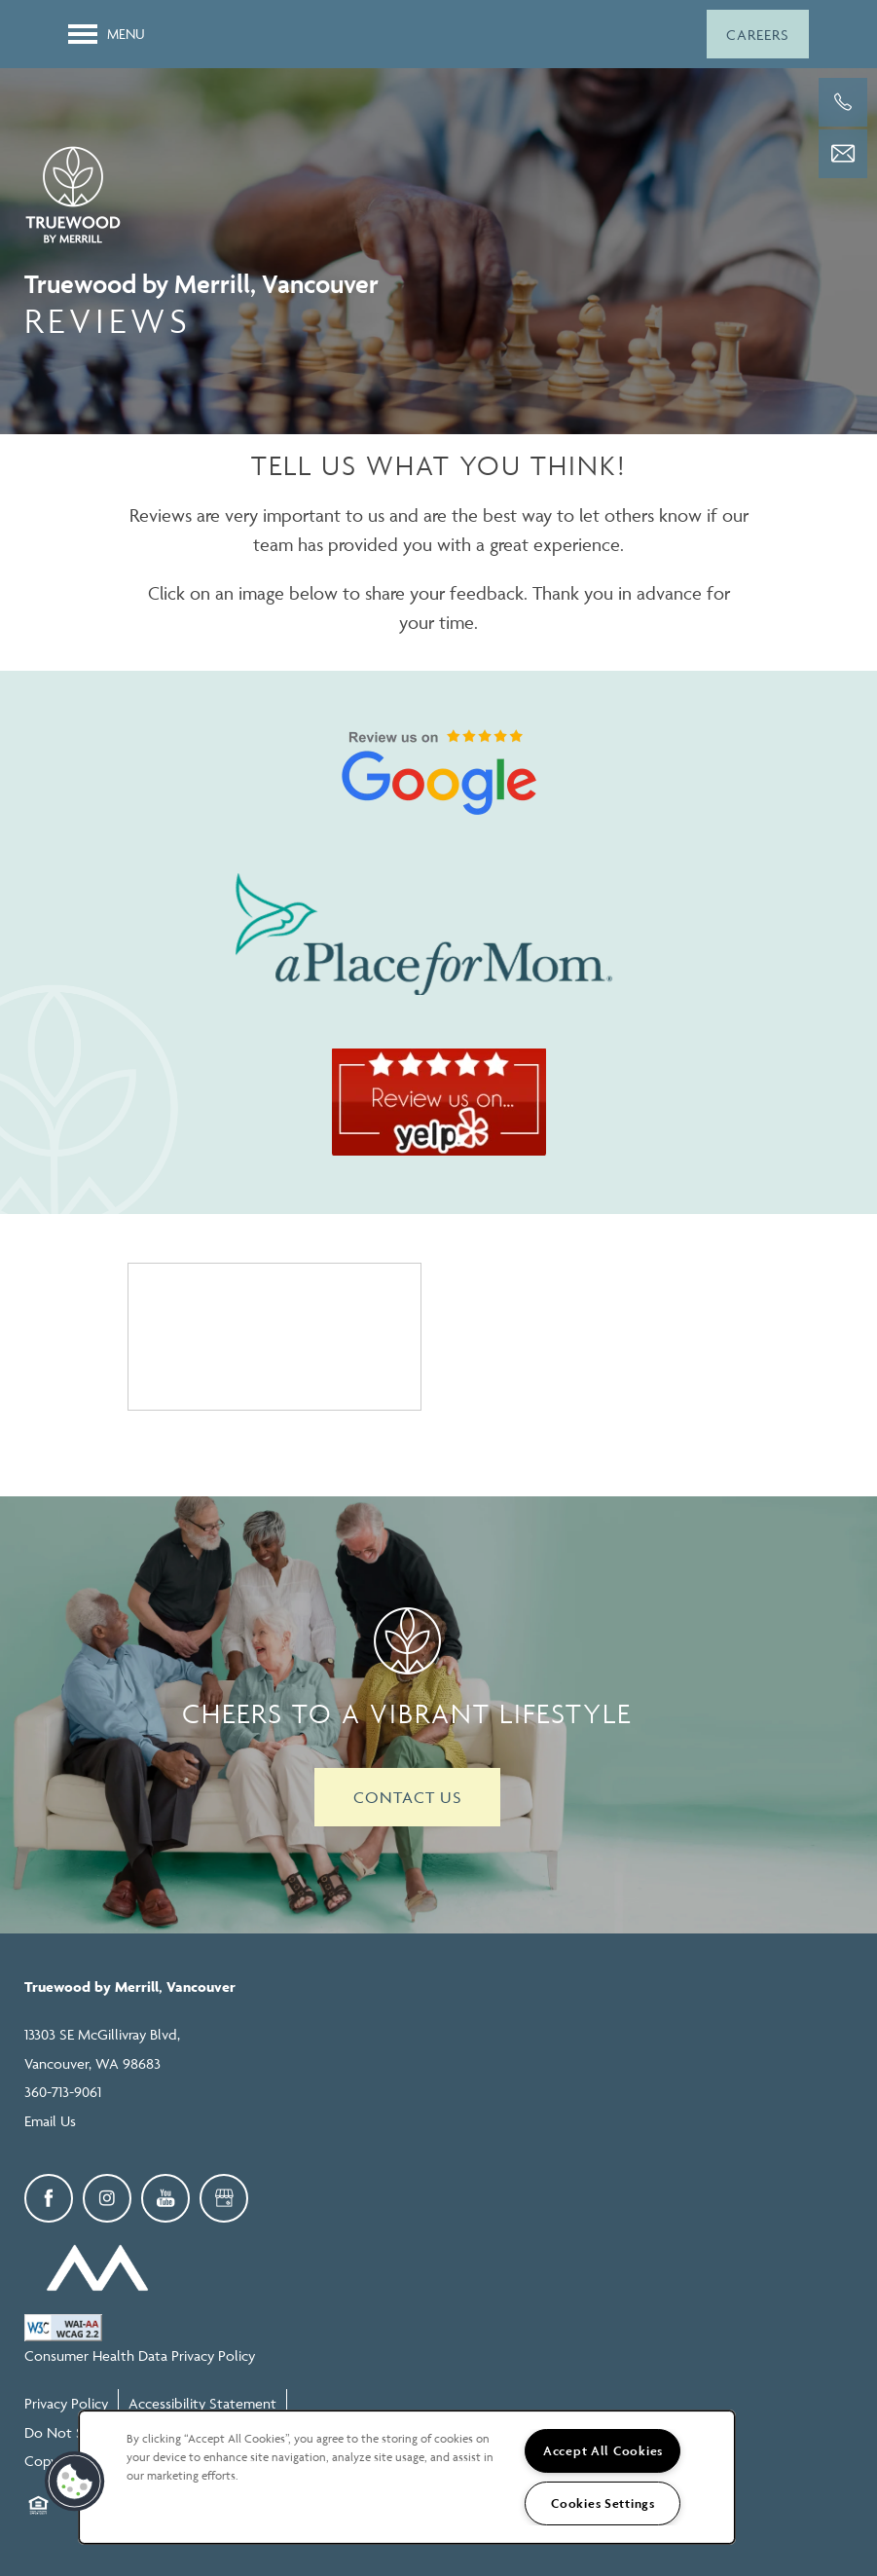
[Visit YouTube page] (165, 2198)
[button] (758, 34)
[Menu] (106, 34)
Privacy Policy (66, 2403)
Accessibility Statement (202, 2403)
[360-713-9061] (843, 102)
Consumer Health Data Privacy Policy (139, 2355)
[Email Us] (843, 153)
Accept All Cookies (603, 2451)
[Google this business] (224, 2198)
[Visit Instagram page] (107, 2198)
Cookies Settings (603, 2503)
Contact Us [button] (407, 1797)
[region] (407, 2477)
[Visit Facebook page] (48, 2198)
